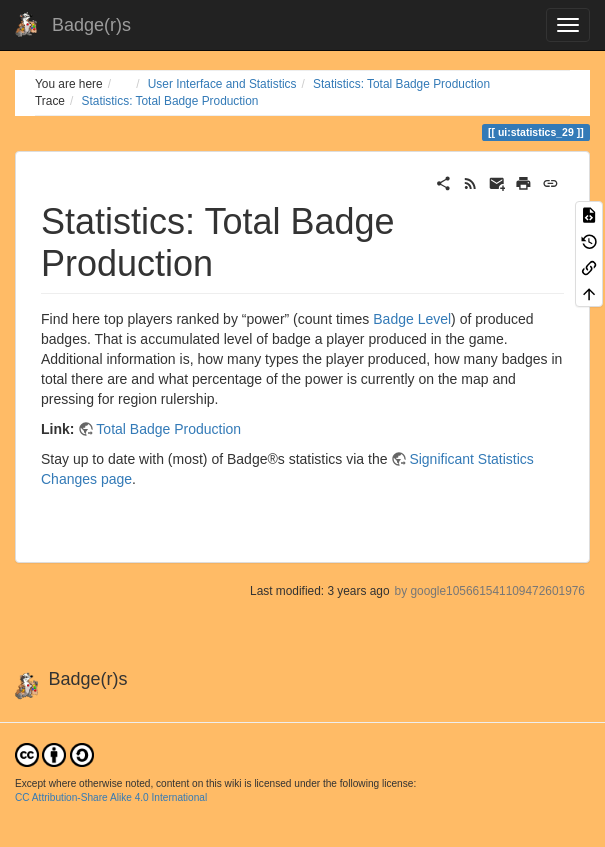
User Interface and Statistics (222, 84)
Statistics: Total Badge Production (401, 84)
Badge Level (412, 319)
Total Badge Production (168, 429)
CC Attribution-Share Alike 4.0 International (111, 797)
